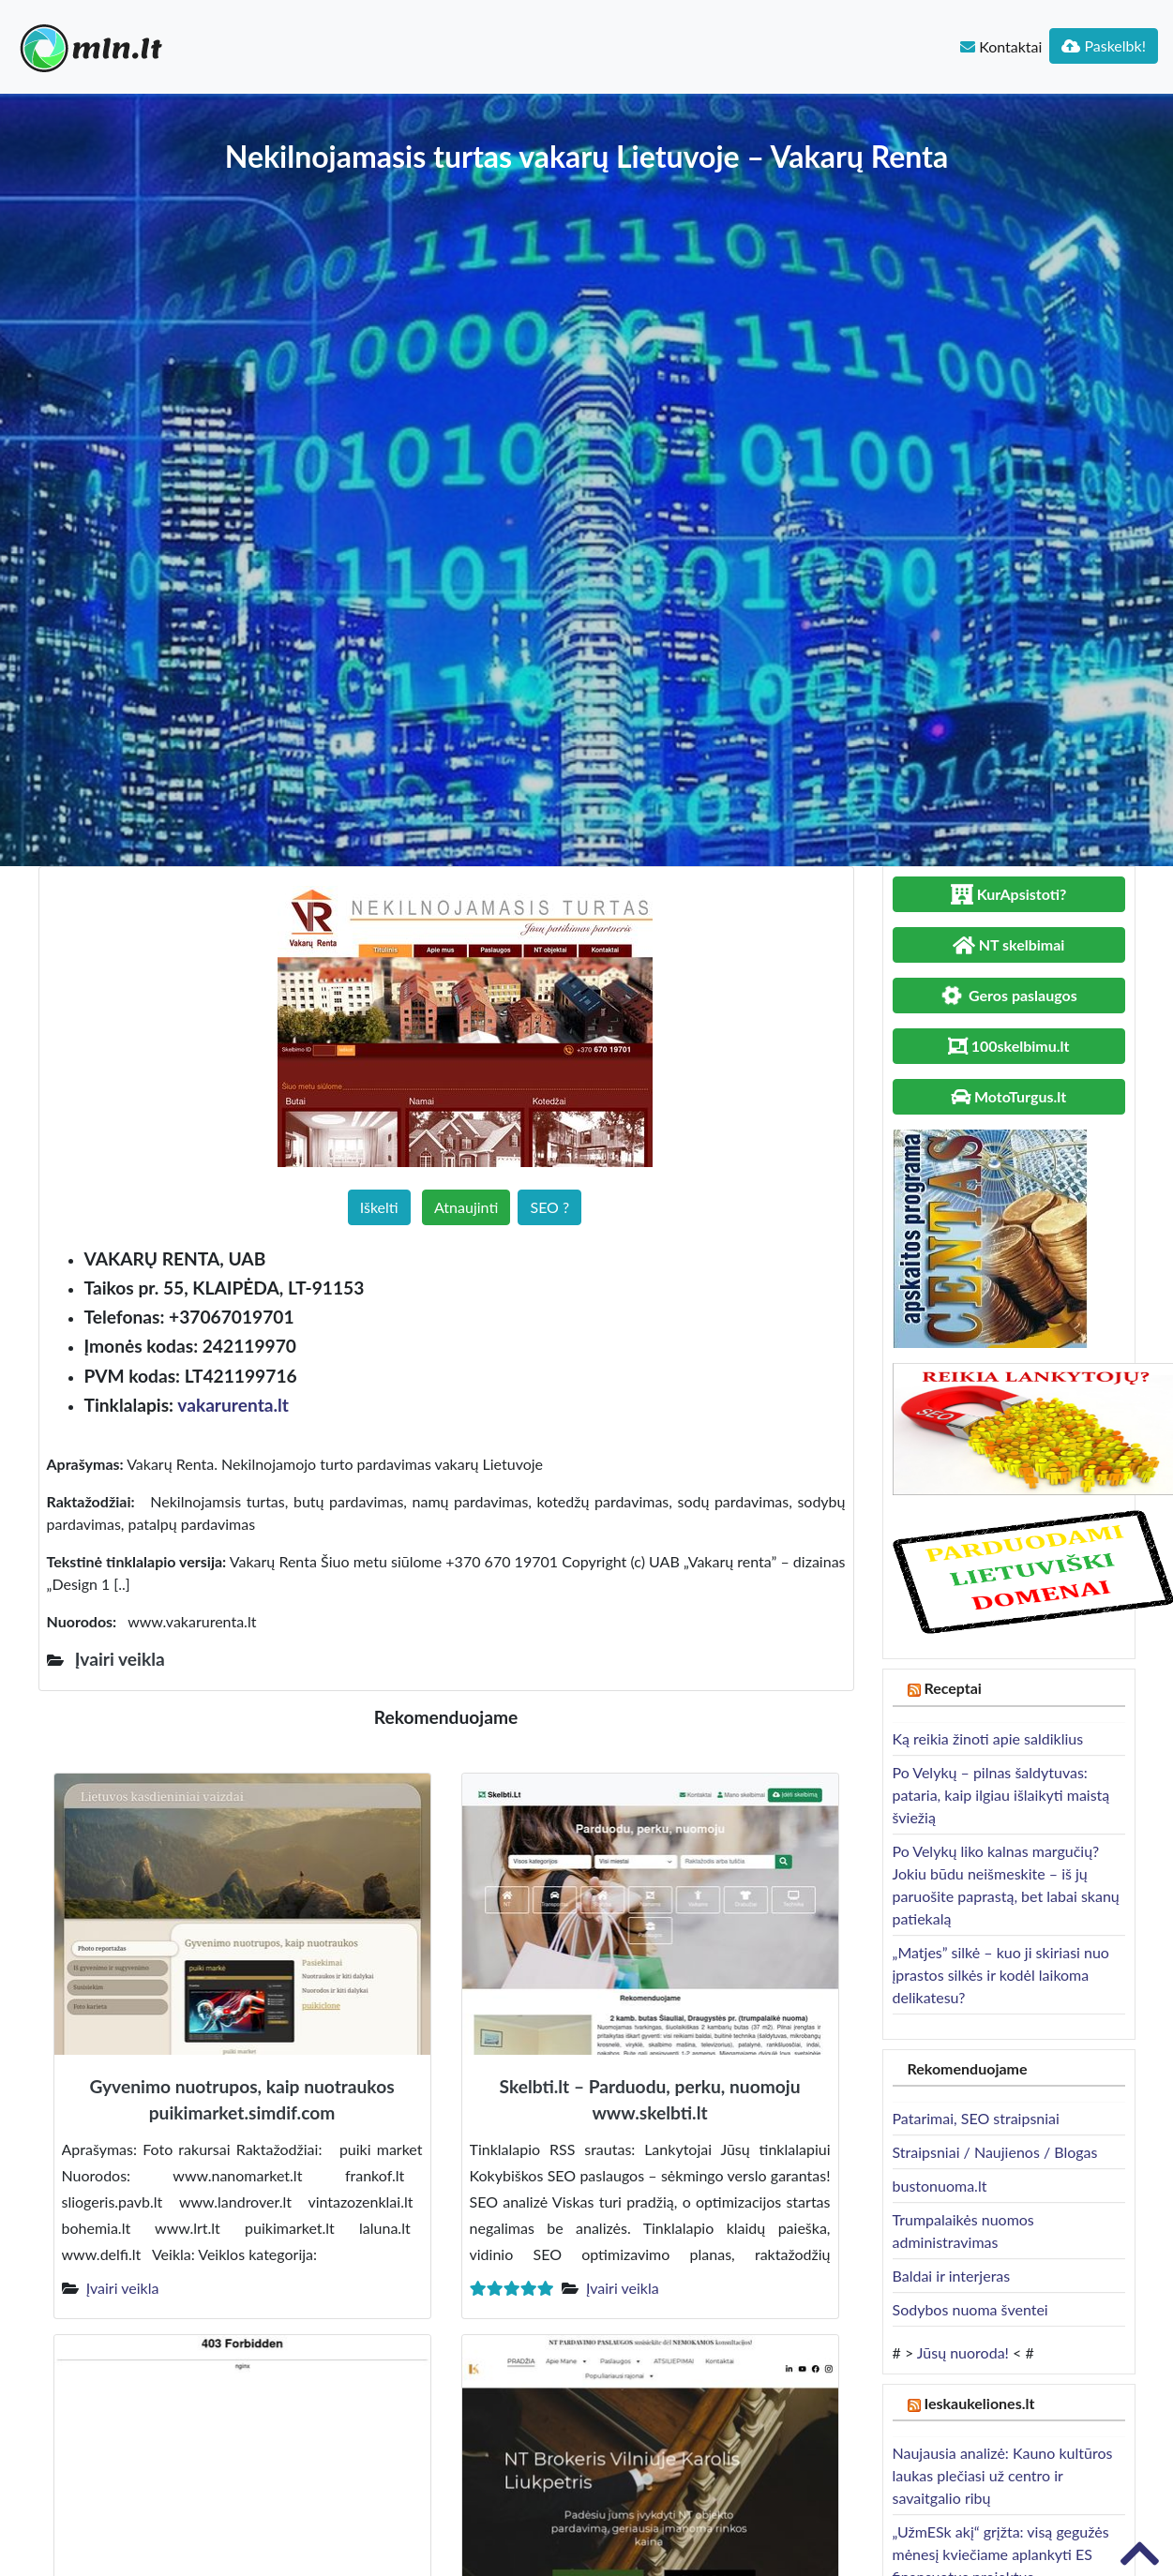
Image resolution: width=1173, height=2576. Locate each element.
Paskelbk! (1103, 45)
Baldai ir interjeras (952, 2275)
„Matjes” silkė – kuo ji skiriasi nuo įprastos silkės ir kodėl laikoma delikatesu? (1001, 1974)
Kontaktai (1001, 46)
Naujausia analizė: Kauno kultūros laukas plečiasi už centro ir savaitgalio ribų (1003, 2475)
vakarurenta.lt (233, 1404)
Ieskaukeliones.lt (979, 2403)
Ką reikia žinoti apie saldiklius (988, 1738)
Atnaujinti (466, 1207)
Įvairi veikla (122, 2288)
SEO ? (549, 1207)
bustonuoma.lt (940, 2185)
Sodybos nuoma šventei (970, 2309)
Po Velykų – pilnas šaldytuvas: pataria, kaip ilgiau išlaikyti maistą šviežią (1001, 1794)
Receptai (953, 1688)
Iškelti (379, 1207)
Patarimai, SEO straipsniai (976, 2118)
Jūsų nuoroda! (963, 2352)
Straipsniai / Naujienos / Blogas (995, 2152)
